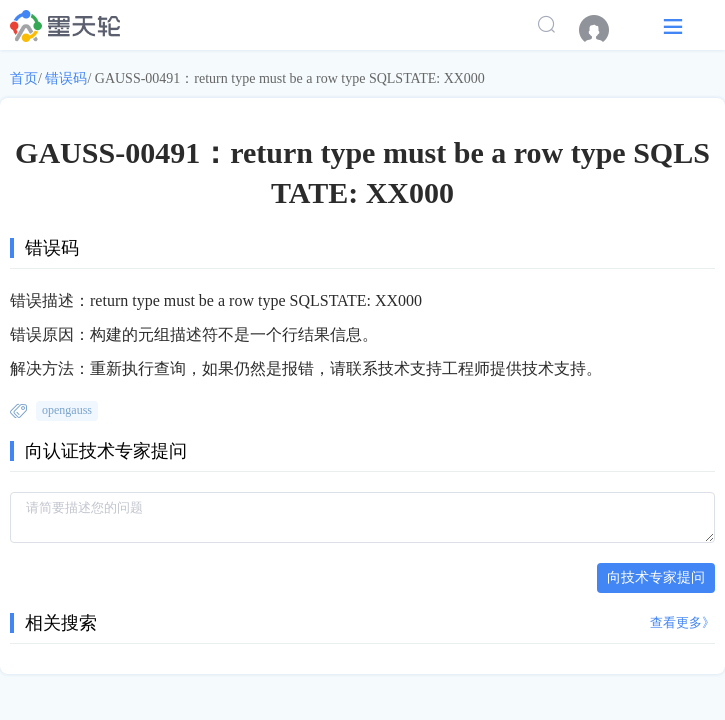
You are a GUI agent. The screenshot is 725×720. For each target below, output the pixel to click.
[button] (673, 25)
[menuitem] (604, 30)
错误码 (66, 78)
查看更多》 (682, 622)
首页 (24, 78)
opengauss (67, 410)
